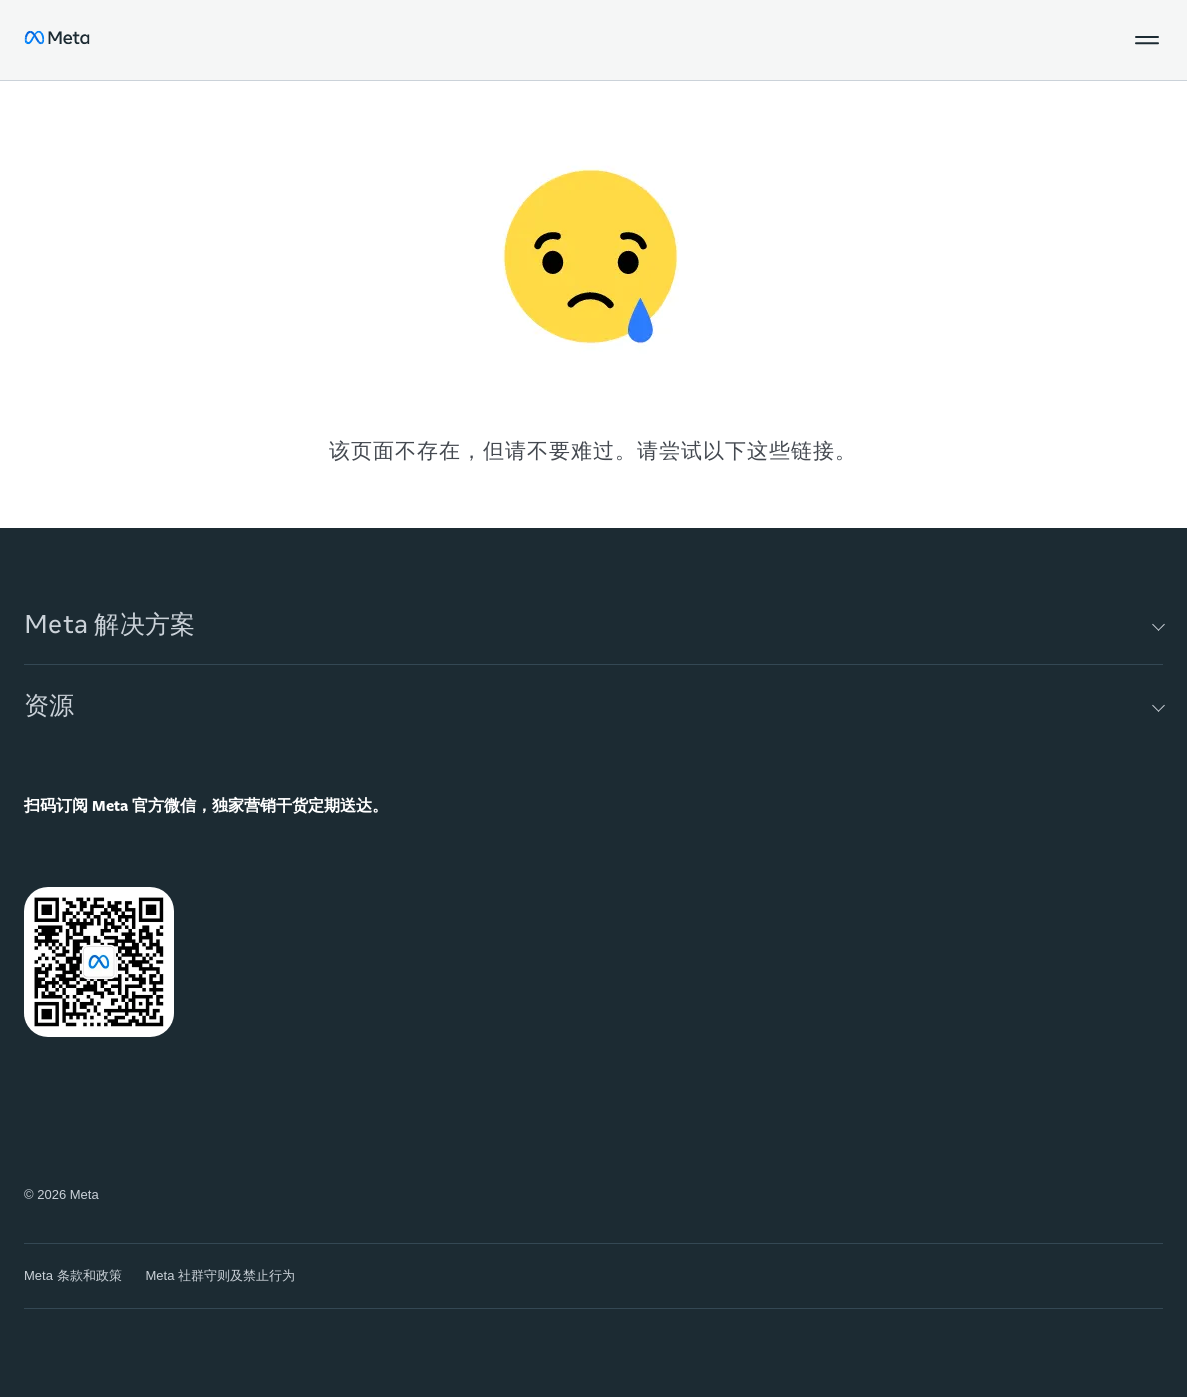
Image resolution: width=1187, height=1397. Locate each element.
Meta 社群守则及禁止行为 (221, 1275)
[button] (1147, 40)
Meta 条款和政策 (73, 1275)
